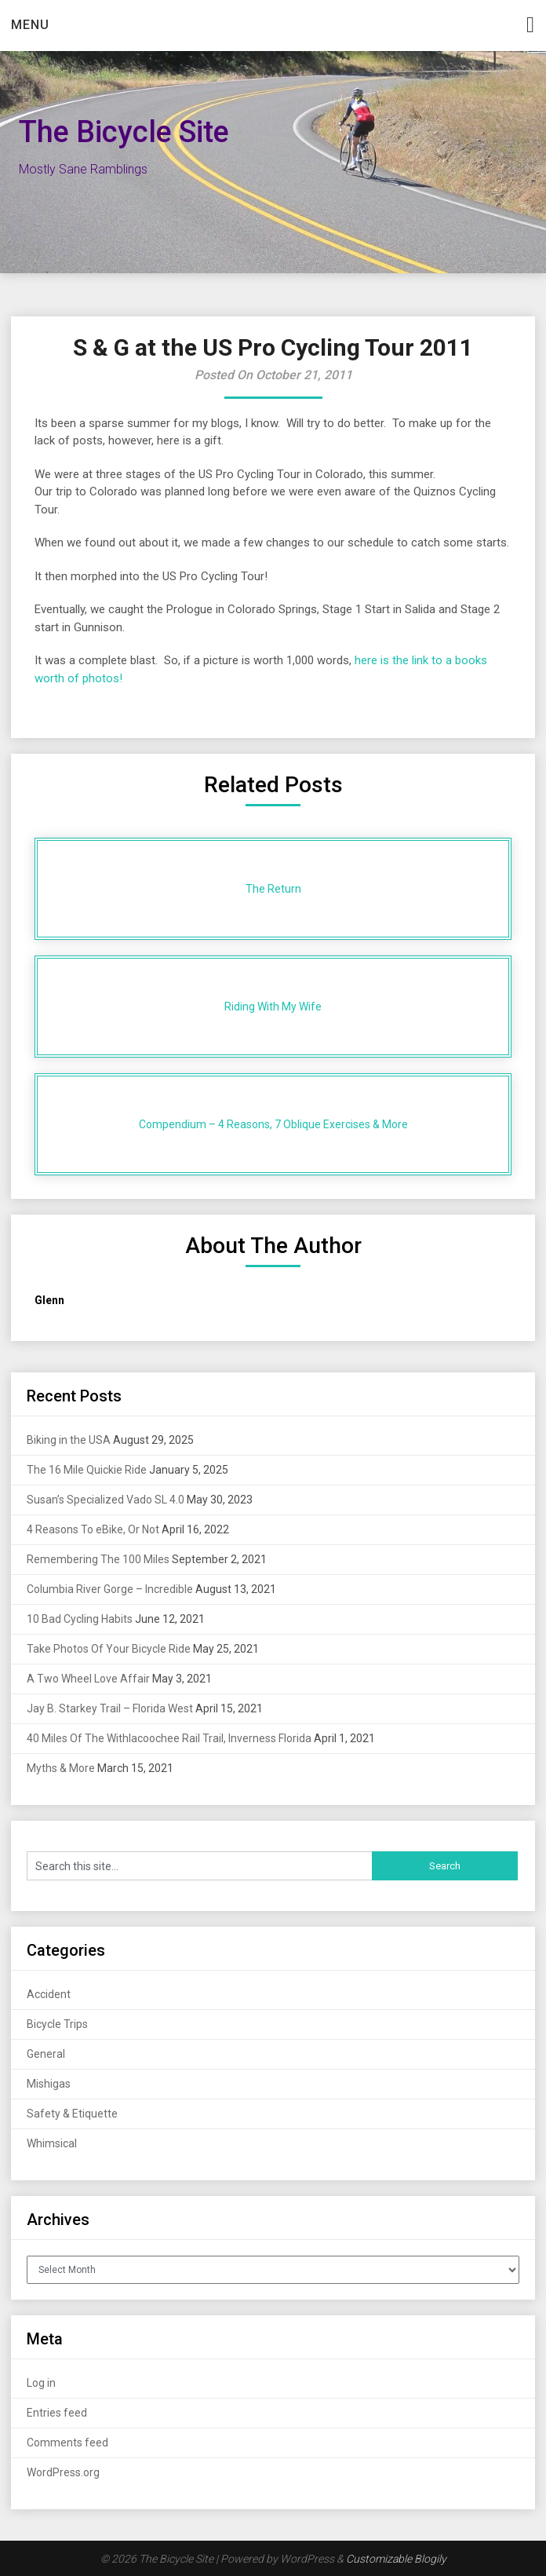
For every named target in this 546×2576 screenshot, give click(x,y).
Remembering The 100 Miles (98, 1559)
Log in (41, 2383)
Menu (30, 24)
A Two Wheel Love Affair (88, 1678)
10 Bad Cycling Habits (80, 1619)
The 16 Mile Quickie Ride (87, 1469)
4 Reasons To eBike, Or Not (93, 1529)
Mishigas (49, 2083)
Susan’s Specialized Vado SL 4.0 (105, 1499)
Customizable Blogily (396, 2558)
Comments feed (67, 2442)
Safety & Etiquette (72, 2113)
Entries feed (57, 2412)
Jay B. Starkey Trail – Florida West (110, 1708)
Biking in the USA (69, 1440)
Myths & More (61, 1768)
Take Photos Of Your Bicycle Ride (109, 1648)
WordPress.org (63, 2472)
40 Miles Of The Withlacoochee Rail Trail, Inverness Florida (169, 1738)
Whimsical (52, 2143)
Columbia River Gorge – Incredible (110, 1589)
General (46, 2054)
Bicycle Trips (57, 2024)
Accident (49, 1994)
